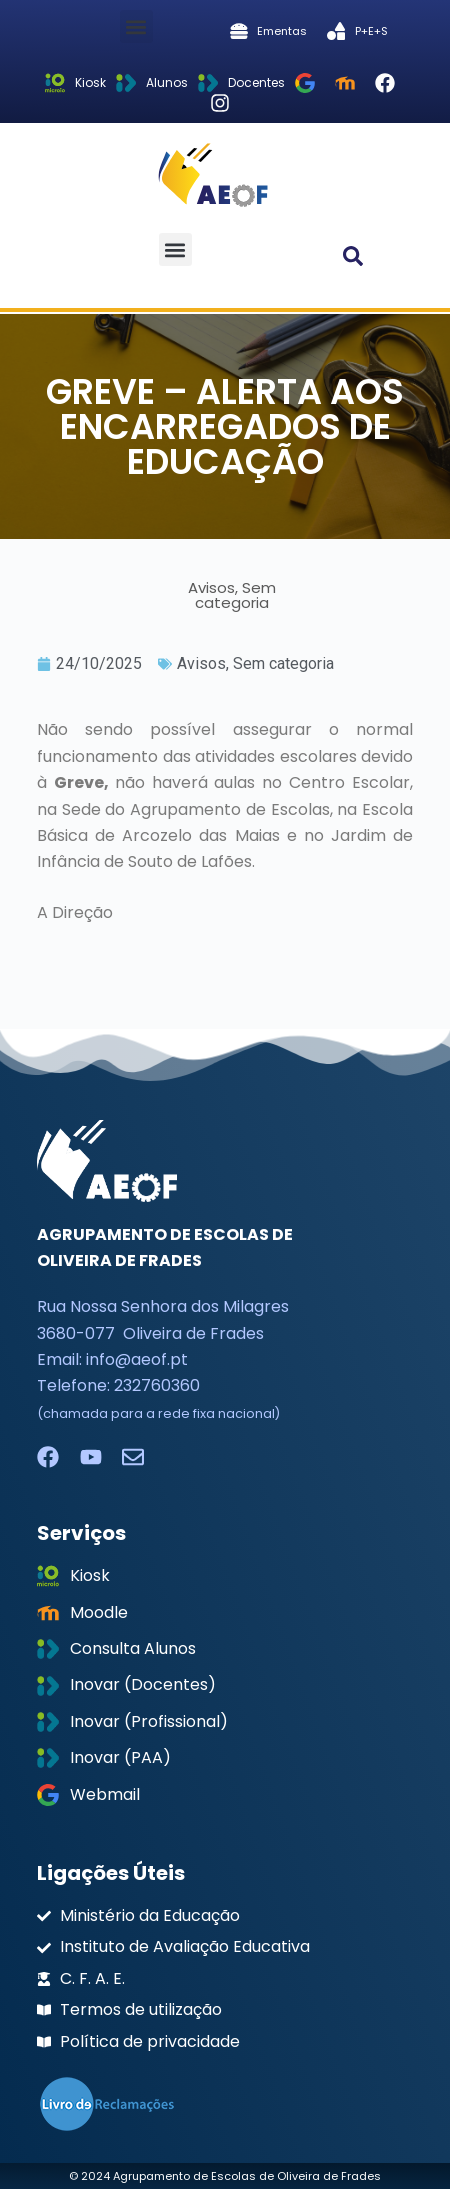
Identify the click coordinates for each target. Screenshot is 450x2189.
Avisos (201, 663)
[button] (136, 26)
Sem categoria (283, 663)
